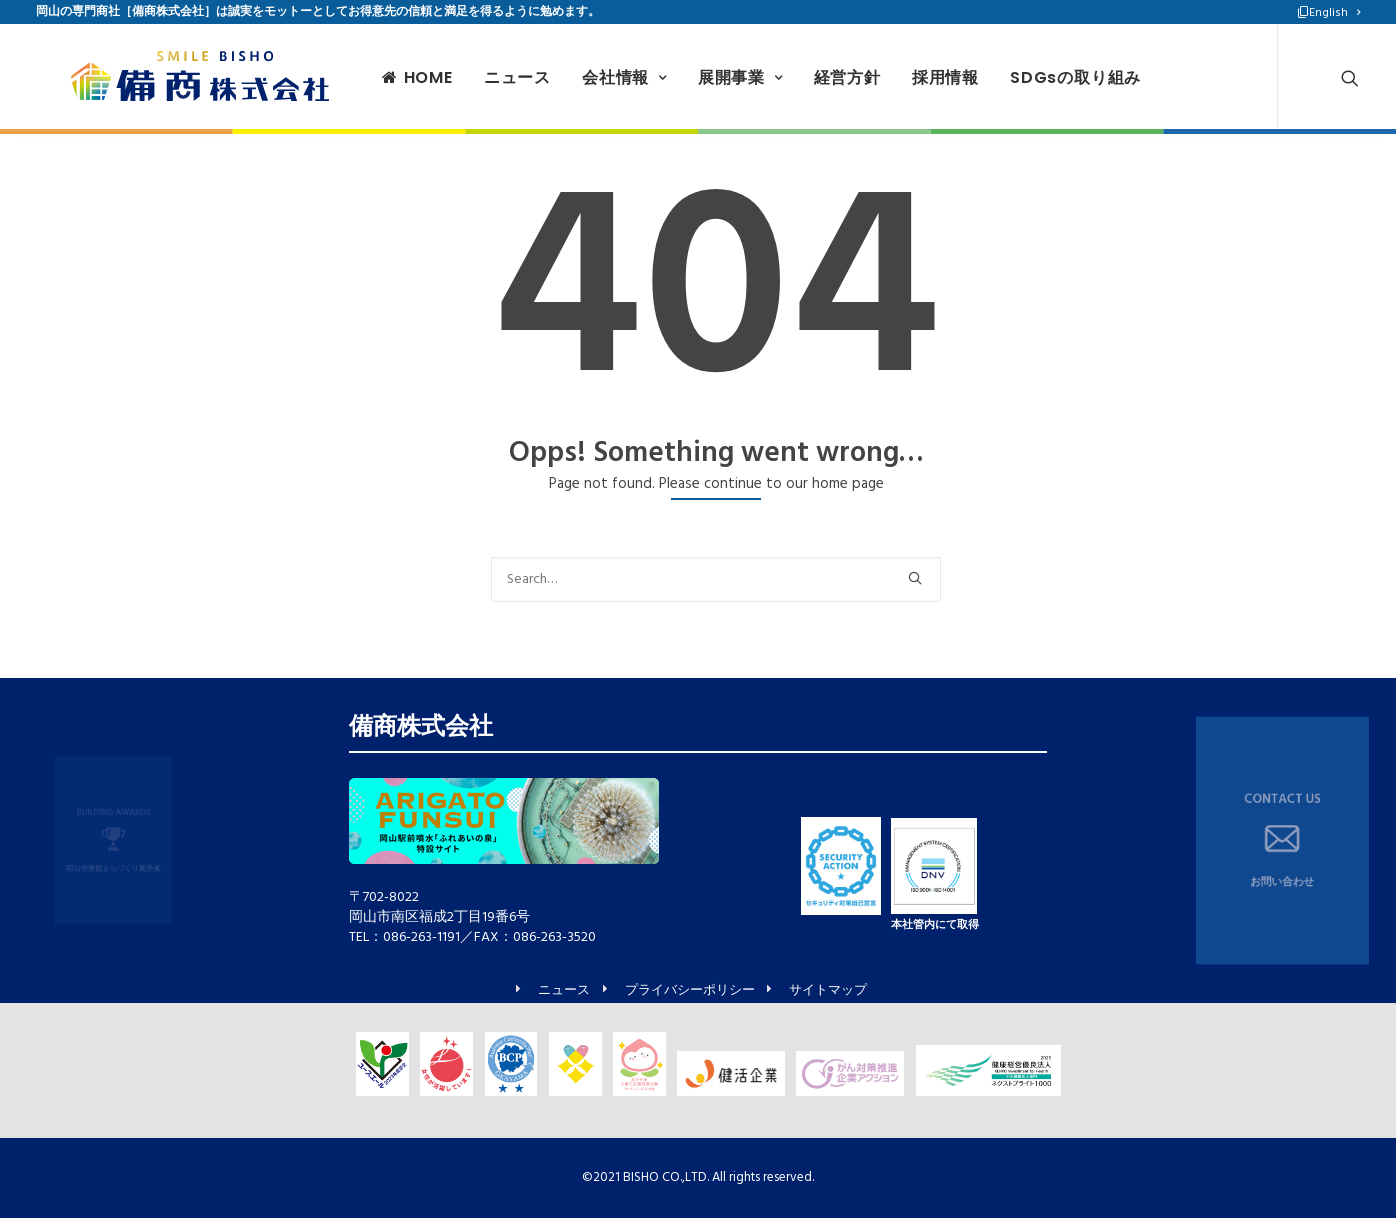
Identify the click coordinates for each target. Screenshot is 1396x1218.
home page (848, 484)
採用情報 (916, 77)
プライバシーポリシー (690, 991)
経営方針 (817, 77)
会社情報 (595, 77)
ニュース (488, 77)
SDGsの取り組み (1046, 77)
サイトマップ (828, 991)
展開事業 (711, 77)
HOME (388, 77)
